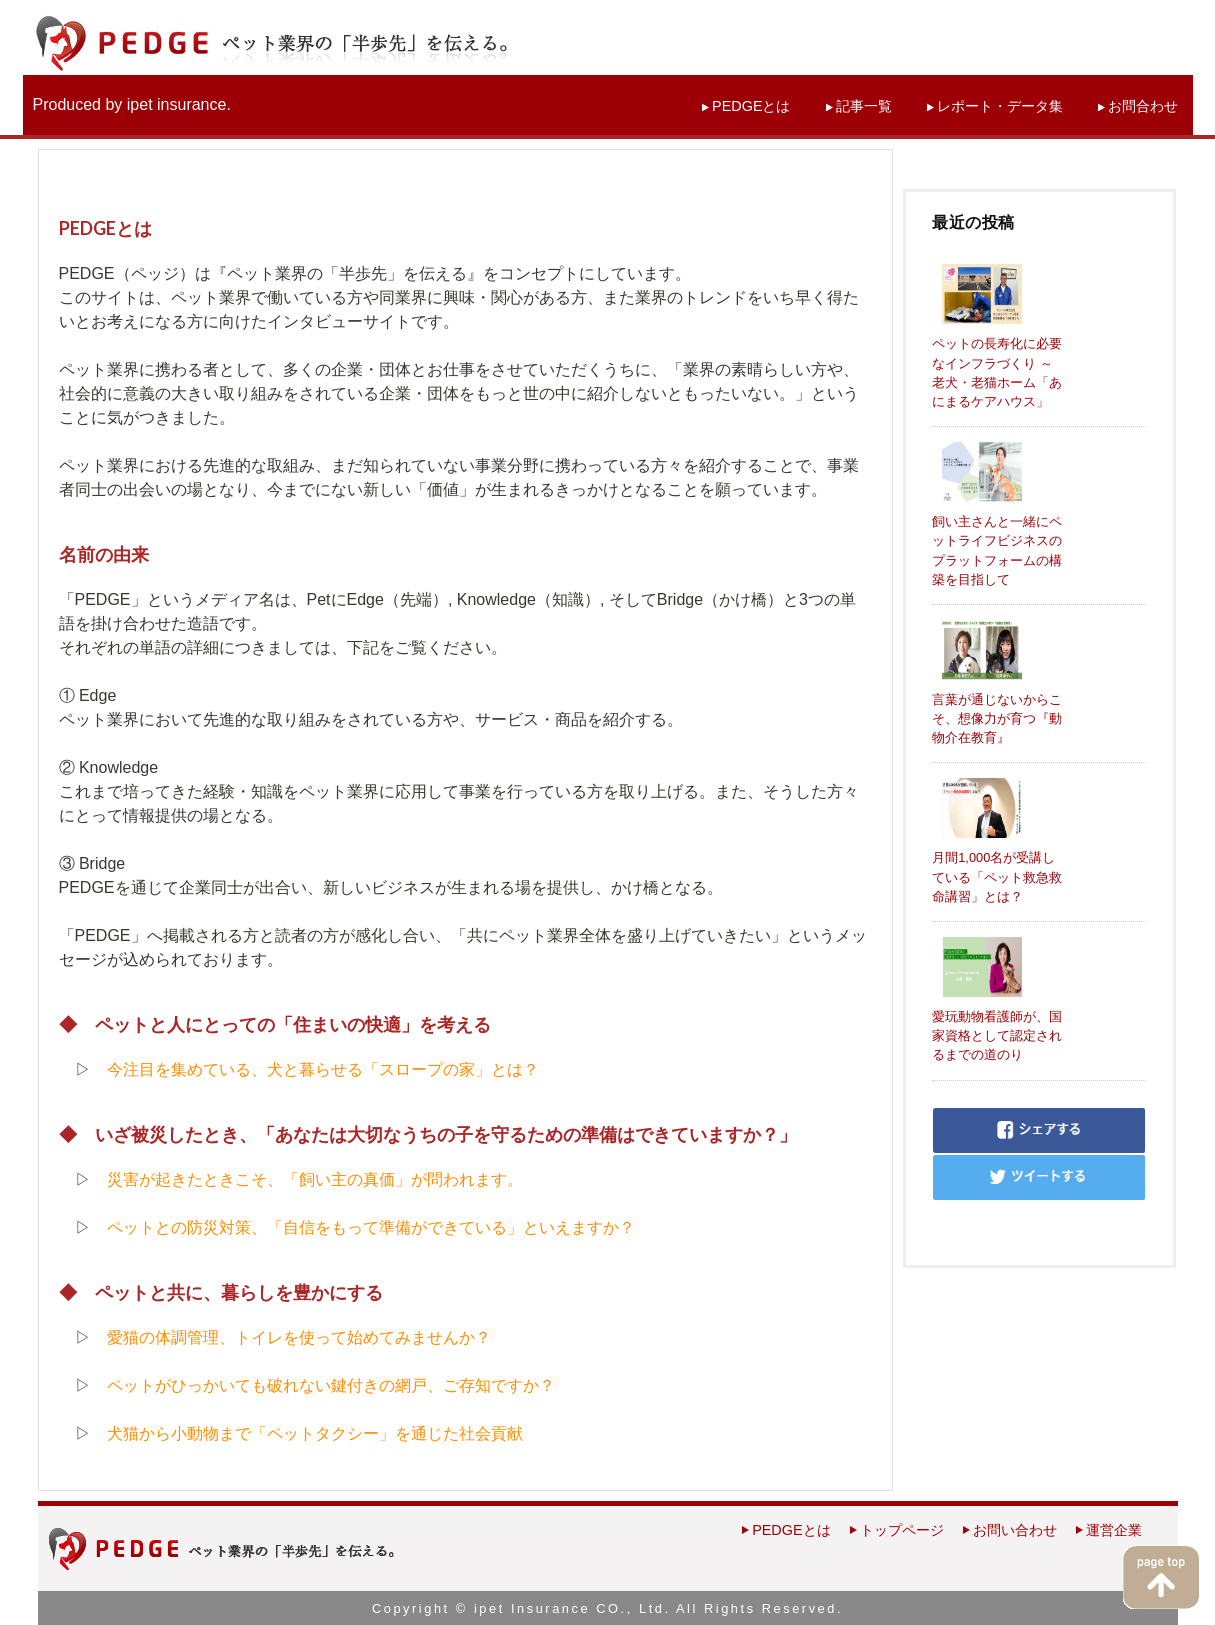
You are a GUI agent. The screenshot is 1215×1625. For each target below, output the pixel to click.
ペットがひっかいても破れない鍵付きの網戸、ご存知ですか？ (331, 1385)
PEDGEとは (751, 106)
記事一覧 (864, 106)
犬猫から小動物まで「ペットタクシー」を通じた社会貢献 (315, 1433)
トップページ (902, 1530)
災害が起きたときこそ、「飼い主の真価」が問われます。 (315, 1179)
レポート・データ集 (1000, 106)
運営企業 (1114, 1530)
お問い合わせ (1015, 1530)
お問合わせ (1143, 106)
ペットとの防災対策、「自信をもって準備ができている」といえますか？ (371, 1227)
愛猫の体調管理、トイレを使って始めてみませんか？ (299, 1337)
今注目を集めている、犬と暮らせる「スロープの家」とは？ (323, 1069)
